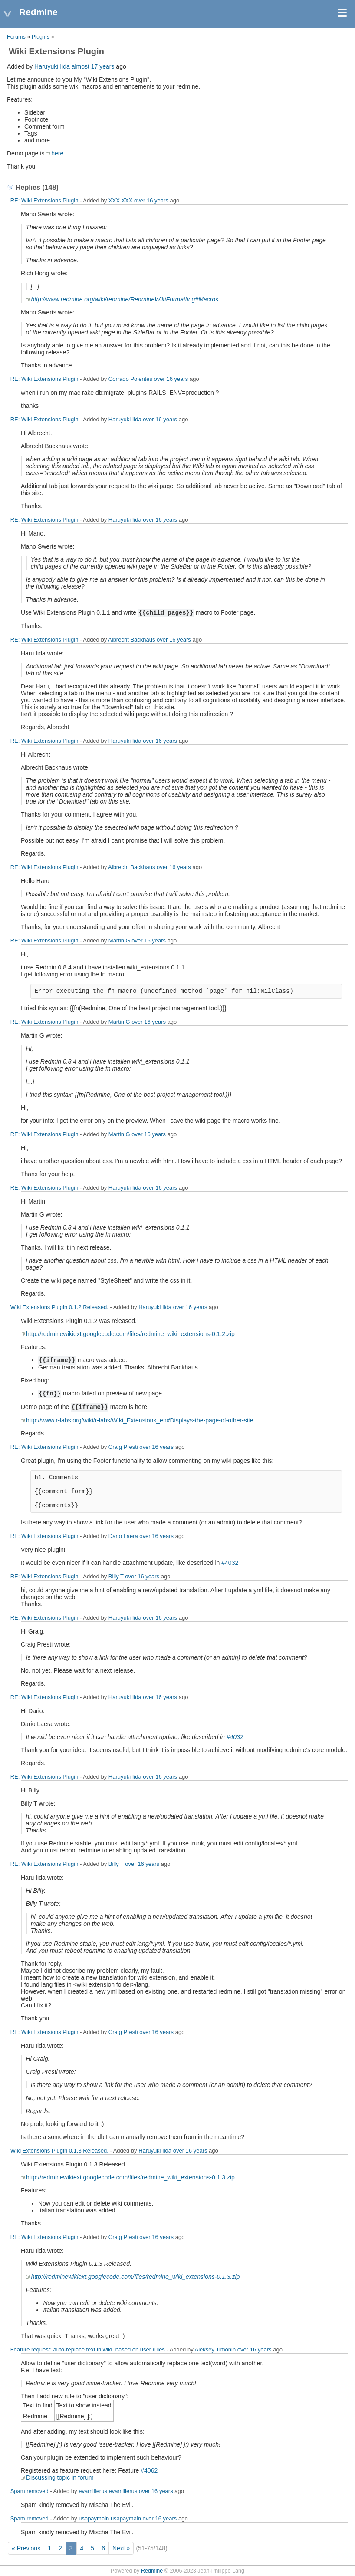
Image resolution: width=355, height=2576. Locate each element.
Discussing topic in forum (60, 2477)
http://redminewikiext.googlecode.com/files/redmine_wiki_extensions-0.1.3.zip (130, 2177)
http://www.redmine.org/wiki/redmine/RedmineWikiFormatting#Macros (124, 299)
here (57, 153)
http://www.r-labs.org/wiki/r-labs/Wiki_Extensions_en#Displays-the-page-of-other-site (139, 1420)
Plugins (40, 37)
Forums (16, 37)
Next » (121, 2548)
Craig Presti (123, 1447)
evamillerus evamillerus (108, 2491)
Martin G (119, 940)
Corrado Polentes (130, 379)
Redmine (152, 2571)
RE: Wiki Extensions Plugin (44, 200)
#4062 (149, 2470)
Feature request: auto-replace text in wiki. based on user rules (87, 2349)
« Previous (26, 2548)
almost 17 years (93, 66)
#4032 (229, 1562)
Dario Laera (123, 1536)
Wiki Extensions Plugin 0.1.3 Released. (59, 2150)
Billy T (116, 1576)
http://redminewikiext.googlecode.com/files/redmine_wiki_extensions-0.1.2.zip (130, 1333)
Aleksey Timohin (215, 2349)
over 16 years (151, 200)
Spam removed (29, 2491)
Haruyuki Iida (52, 66)
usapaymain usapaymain (110, 2518)
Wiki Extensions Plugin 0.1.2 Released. (59, 1307)
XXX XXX (120, 200)
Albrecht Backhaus (131, 639)
